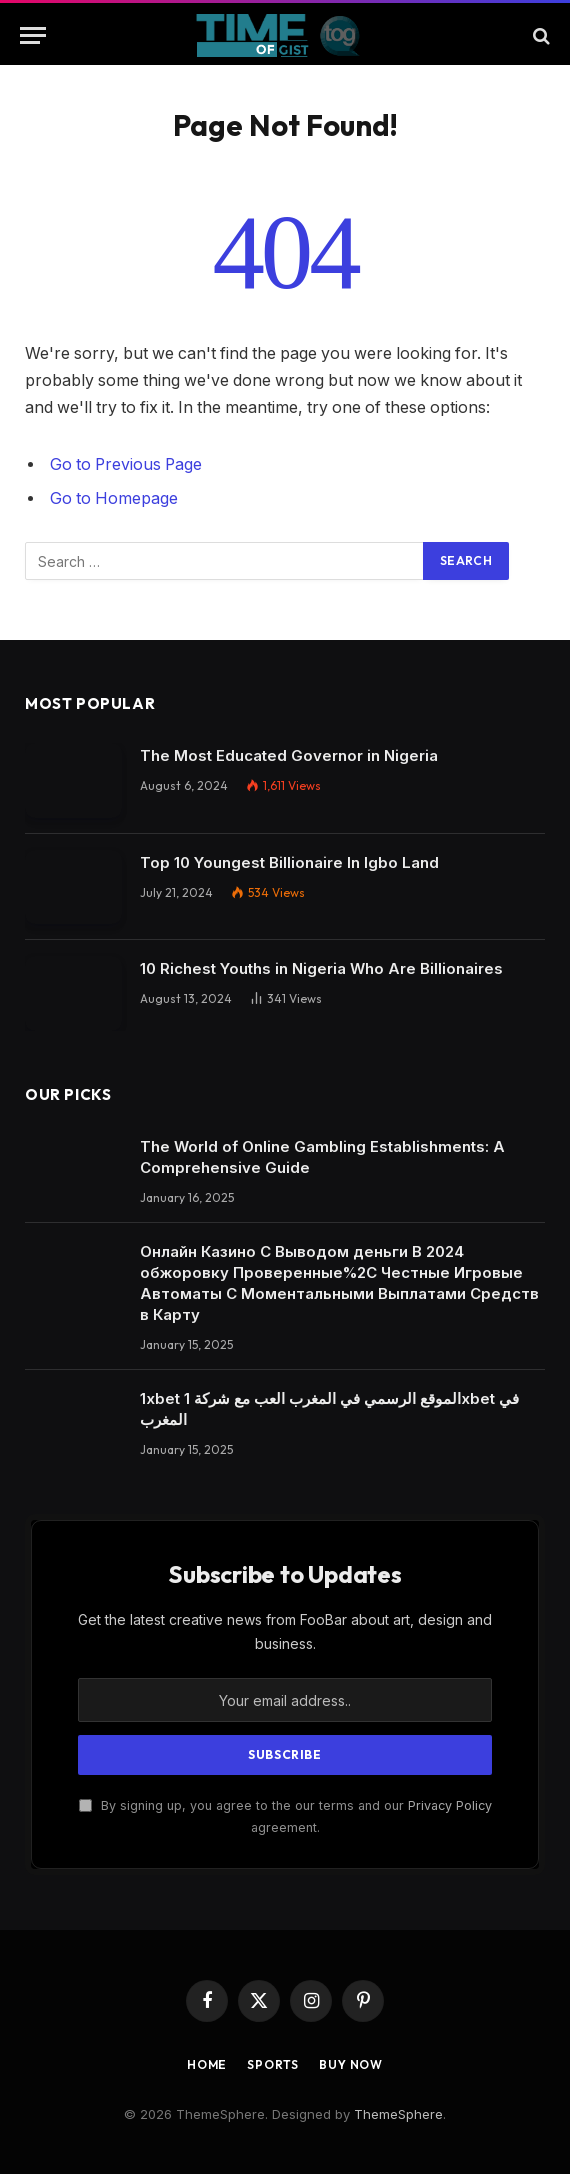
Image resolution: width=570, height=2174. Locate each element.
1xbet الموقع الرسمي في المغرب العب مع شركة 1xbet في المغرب (329, 1409)
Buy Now (351, 2064)
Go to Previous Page (126, 464)
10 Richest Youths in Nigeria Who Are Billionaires (321, 968)
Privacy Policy (450, 1805)
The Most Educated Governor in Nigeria (289, 755)
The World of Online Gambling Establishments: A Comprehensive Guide (322, 1157)
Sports (273, 2064)
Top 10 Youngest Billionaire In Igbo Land (289, 862)
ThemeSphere (398, 2114)
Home (207, 2064)
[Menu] (33, 35)
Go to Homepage (114, 498)
